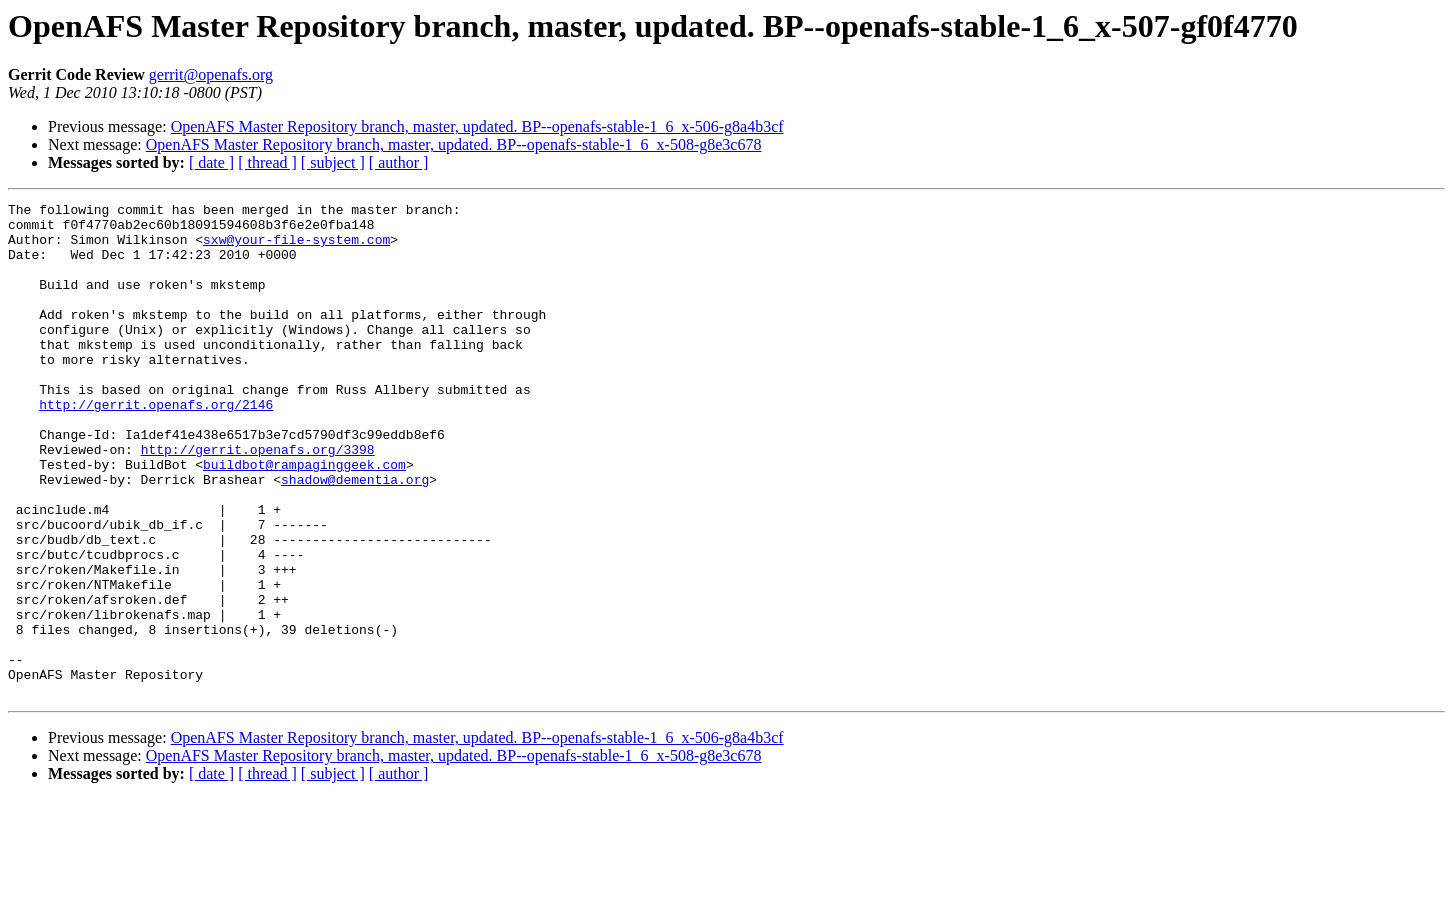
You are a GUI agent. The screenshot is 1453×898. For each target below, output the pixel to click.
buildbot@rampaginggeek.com (304, 518)
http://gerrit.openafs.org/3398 (258, 500)
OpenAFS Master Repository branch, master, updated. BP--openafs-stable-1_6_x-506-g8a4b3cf (477, 126)
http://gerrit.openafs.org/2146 (156, 446)
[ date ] (211, 162)
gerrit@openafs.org (211, 74)
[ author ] (399, 162)
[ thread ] (267, 162)
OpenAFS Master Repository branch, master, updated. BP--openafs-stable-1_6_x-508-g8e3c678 (454, 144)
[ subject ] (333, 162)
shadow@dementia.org (355, 536)
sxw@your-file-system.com (296, 248)
